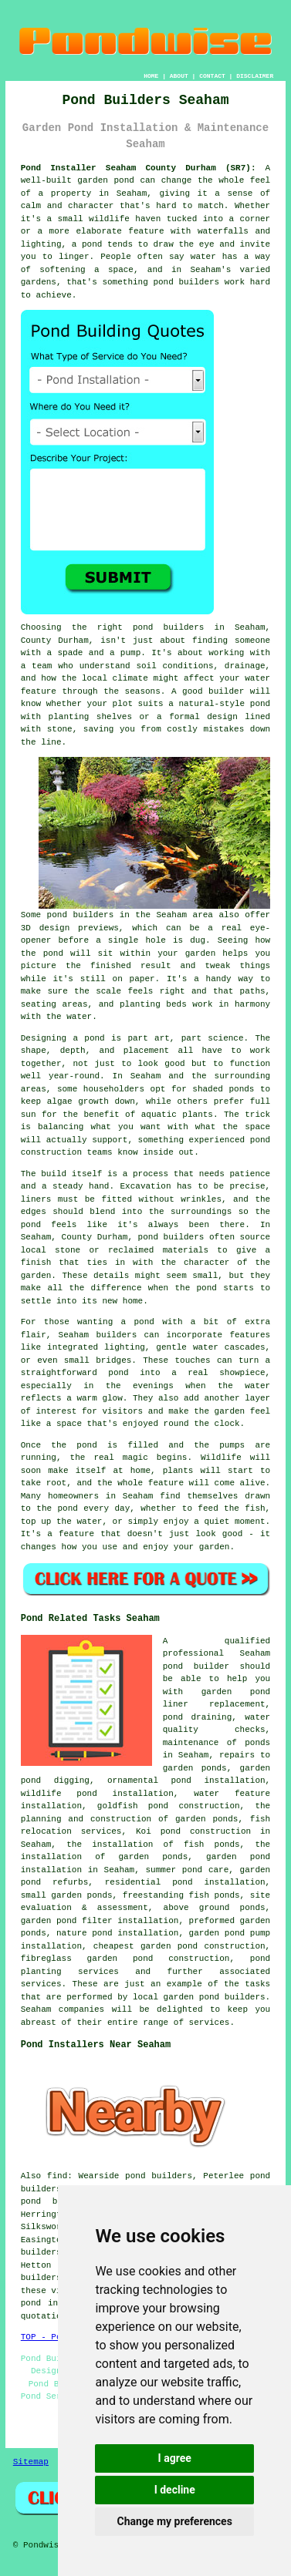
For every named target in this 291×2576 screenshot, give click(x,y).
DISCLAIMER (254, 75)
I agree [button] (174, 2458)
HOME (151, 75)
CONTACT (212, 75)
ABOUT (179, 75)
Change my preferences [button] (174, 2521)
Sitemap (31, 2462)
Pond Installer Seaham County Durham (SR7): (138, 168)
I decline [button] (174, 2490)
